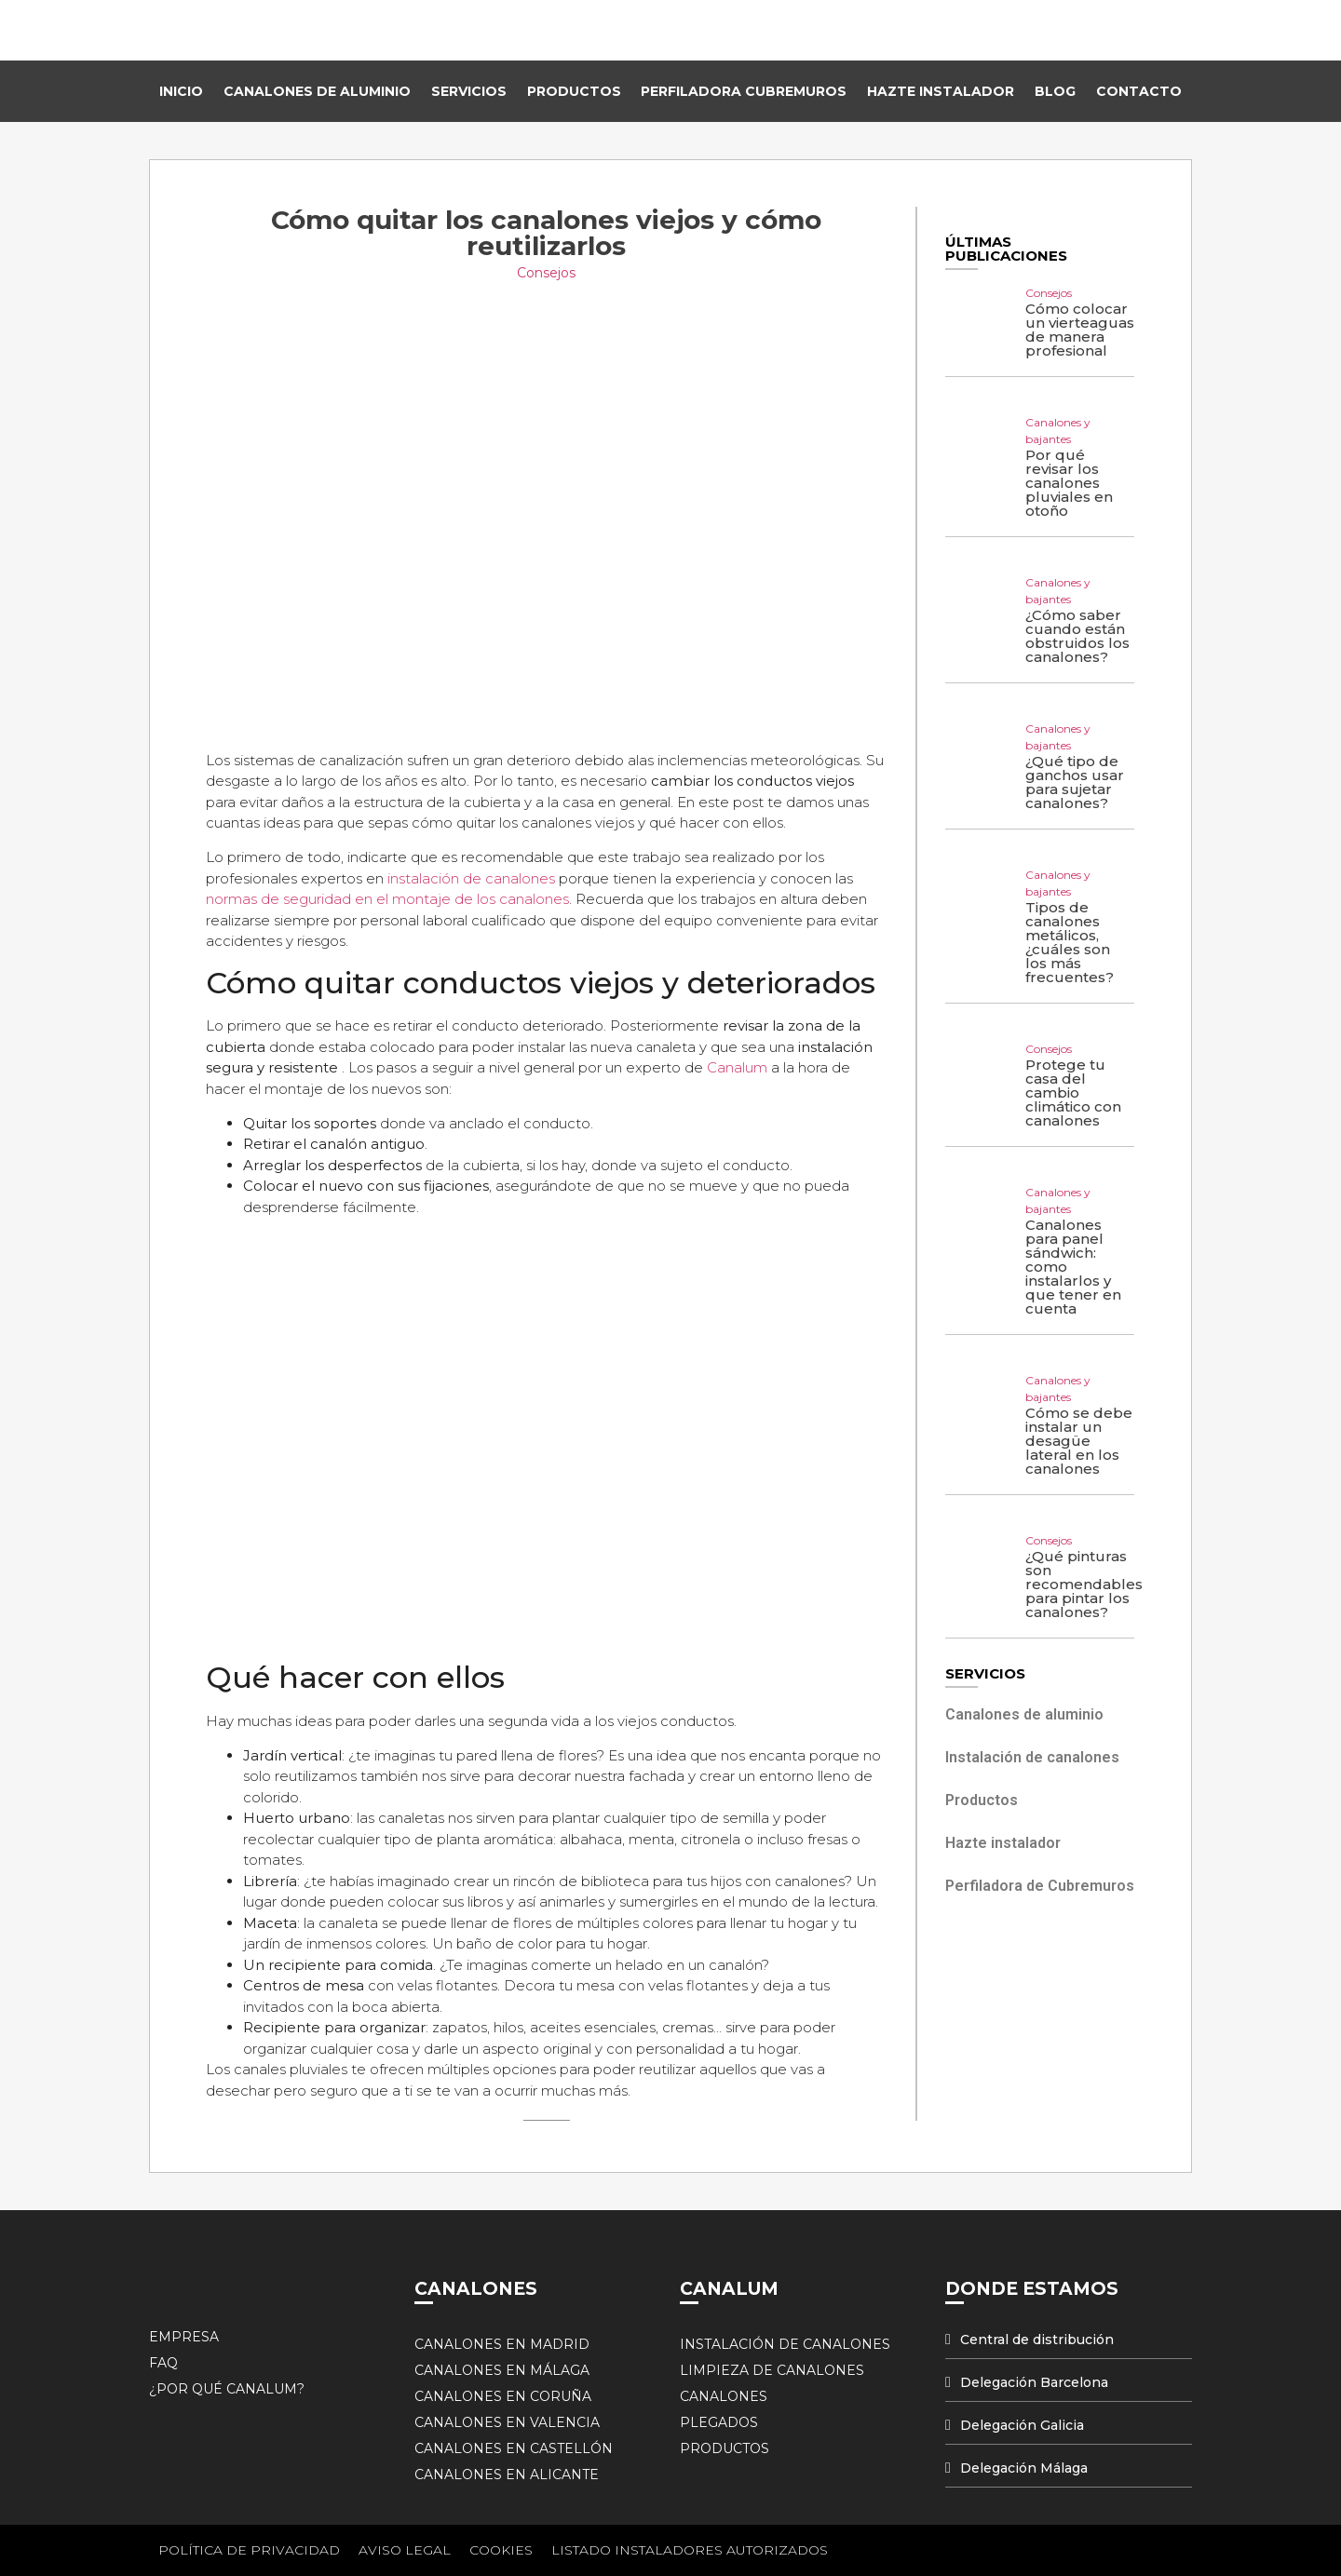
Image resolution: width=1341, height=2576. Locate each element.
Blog (1055, 91)
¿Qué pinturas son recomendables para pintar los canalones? (1084, 1584)
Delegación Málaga (1024, 2468)
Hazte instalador (940, 91)
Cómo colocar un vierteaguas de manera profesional (1079, 329)
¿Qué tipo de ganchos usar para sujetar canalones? (1074, 782)
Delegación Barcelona (1034, 2382)
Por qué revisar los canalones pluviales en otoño (1069, 482)
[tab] (1068, 2340)
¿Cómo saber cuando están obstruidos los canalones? (1077, 636)
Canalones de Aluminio (317, 91)
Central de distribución (1037, 2339)
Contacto (1139, 91)
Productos (574, 91)
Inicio (181, 91)
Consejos (546, 272)
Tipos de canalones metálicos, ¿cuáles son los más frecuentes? (1069, 942)
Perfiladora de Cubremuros (1039, 1886)
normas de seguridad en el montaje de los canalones (387, 899)
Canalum (737, 1067)
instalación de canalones (473, 878)
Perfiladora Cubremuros (744, 91)
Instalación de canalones (1032, 1757)
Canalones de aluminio (1024, 1714)
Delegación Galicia (1022, 2425)
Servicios (469, 91)
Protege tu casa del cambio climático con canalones (1073, 1092)
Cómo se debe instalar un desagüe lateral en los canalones (1078, 1440)
